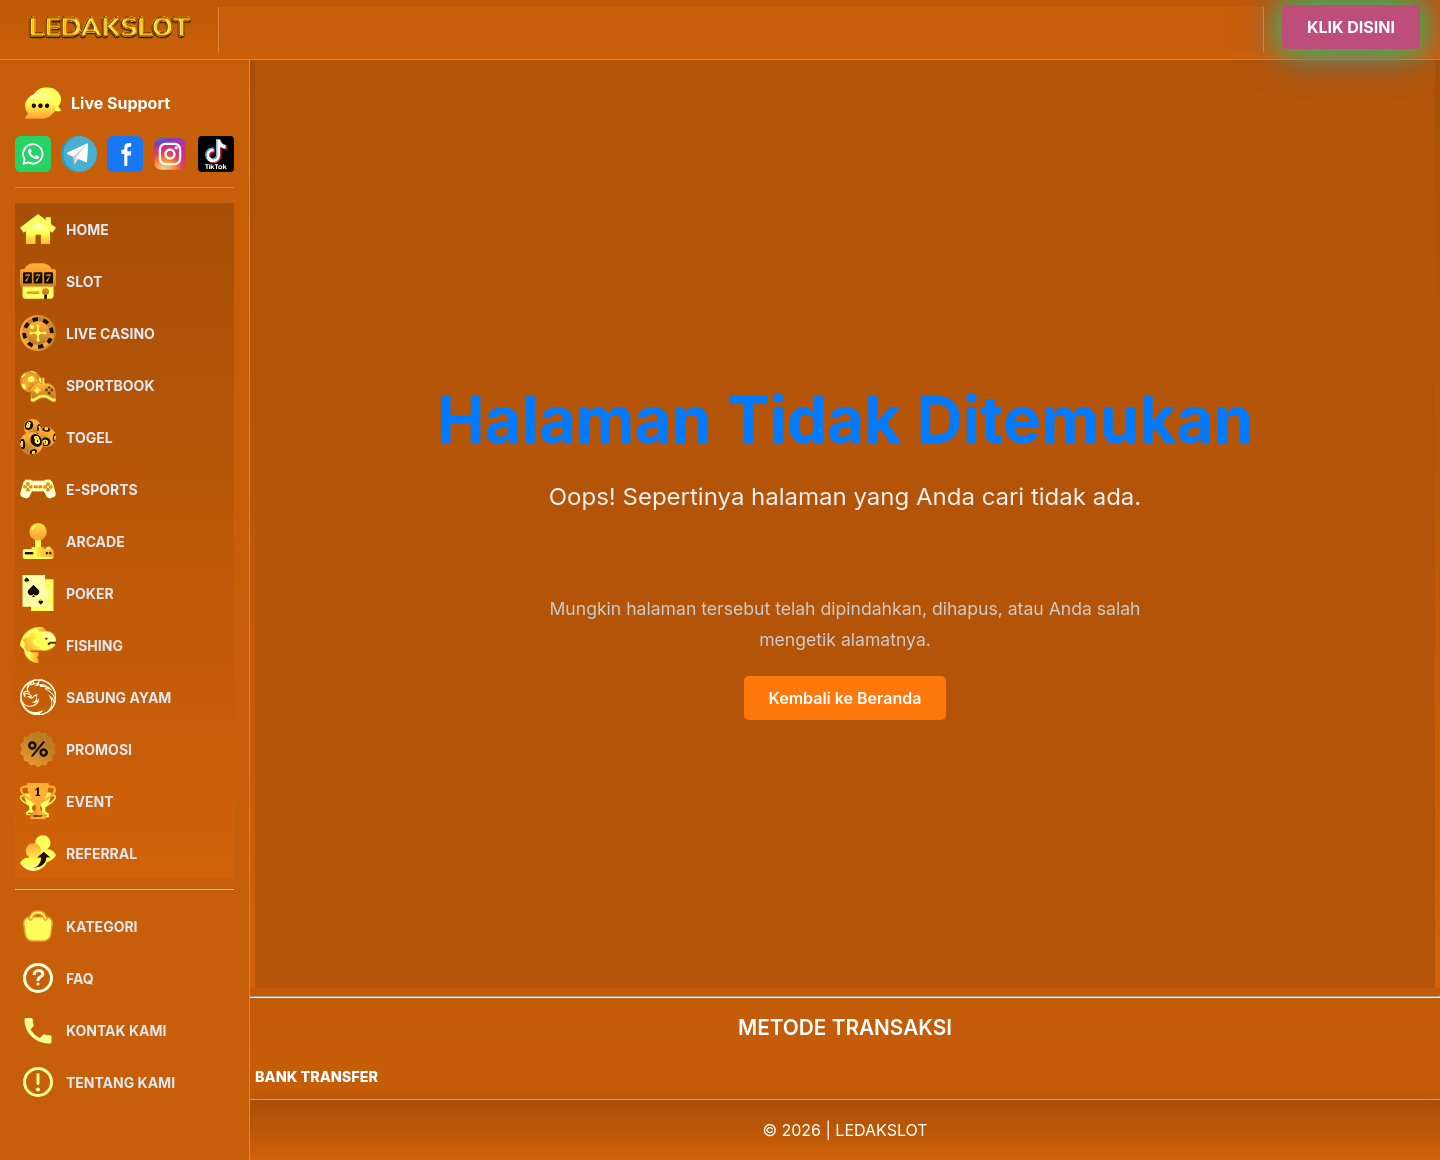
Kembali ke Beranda (845, 698)
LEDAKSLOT (881, 1130)
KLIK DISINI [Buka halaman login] (1351, 28)
